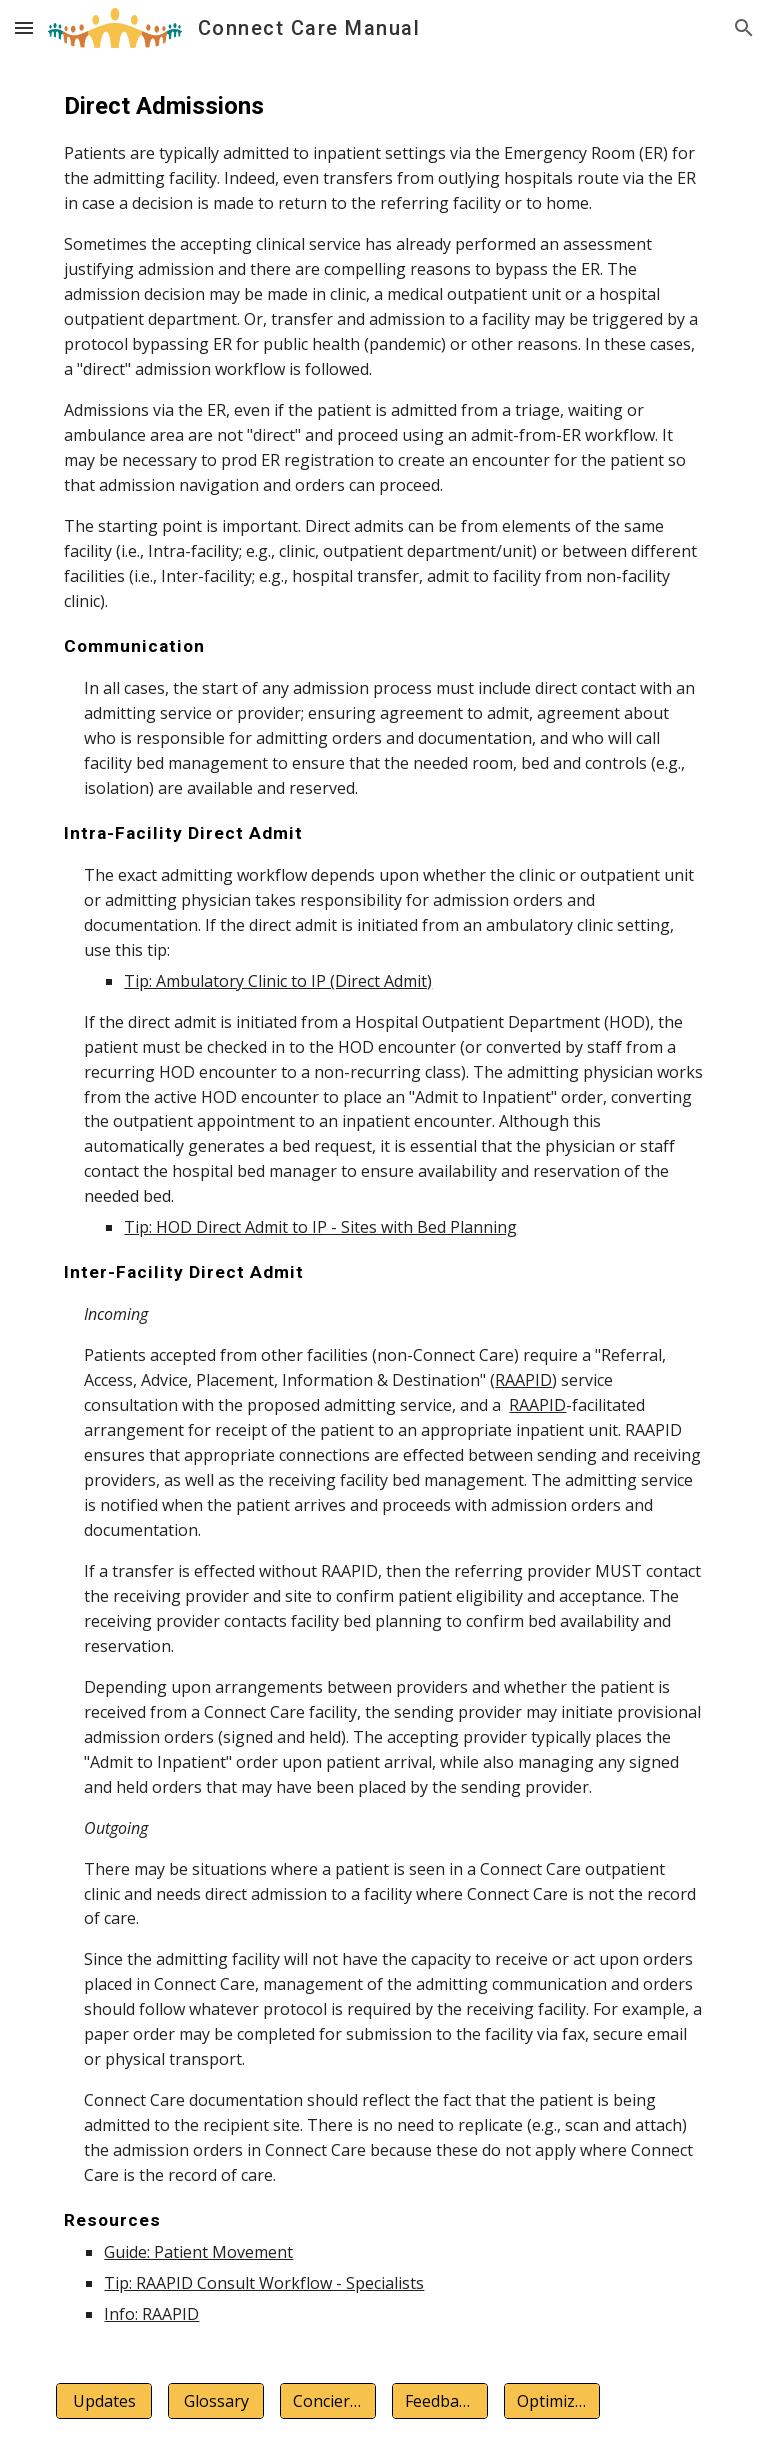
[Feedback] (439, 2401)
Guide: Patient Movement (198, 2252)
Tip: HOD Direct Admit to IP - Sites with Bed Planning (320, 1227)
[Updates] (103, 2401)
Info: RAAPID (151, 2314)
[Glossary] (215, 2401)
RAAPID (523, 1380)
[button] (24, 27)
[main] (383, 1207)
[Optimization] (551, 2401)
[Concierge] (327, 2401)
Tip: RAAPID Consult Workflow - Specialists (264, 2283)
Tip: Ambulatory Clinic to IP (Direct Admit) (278, 981)
